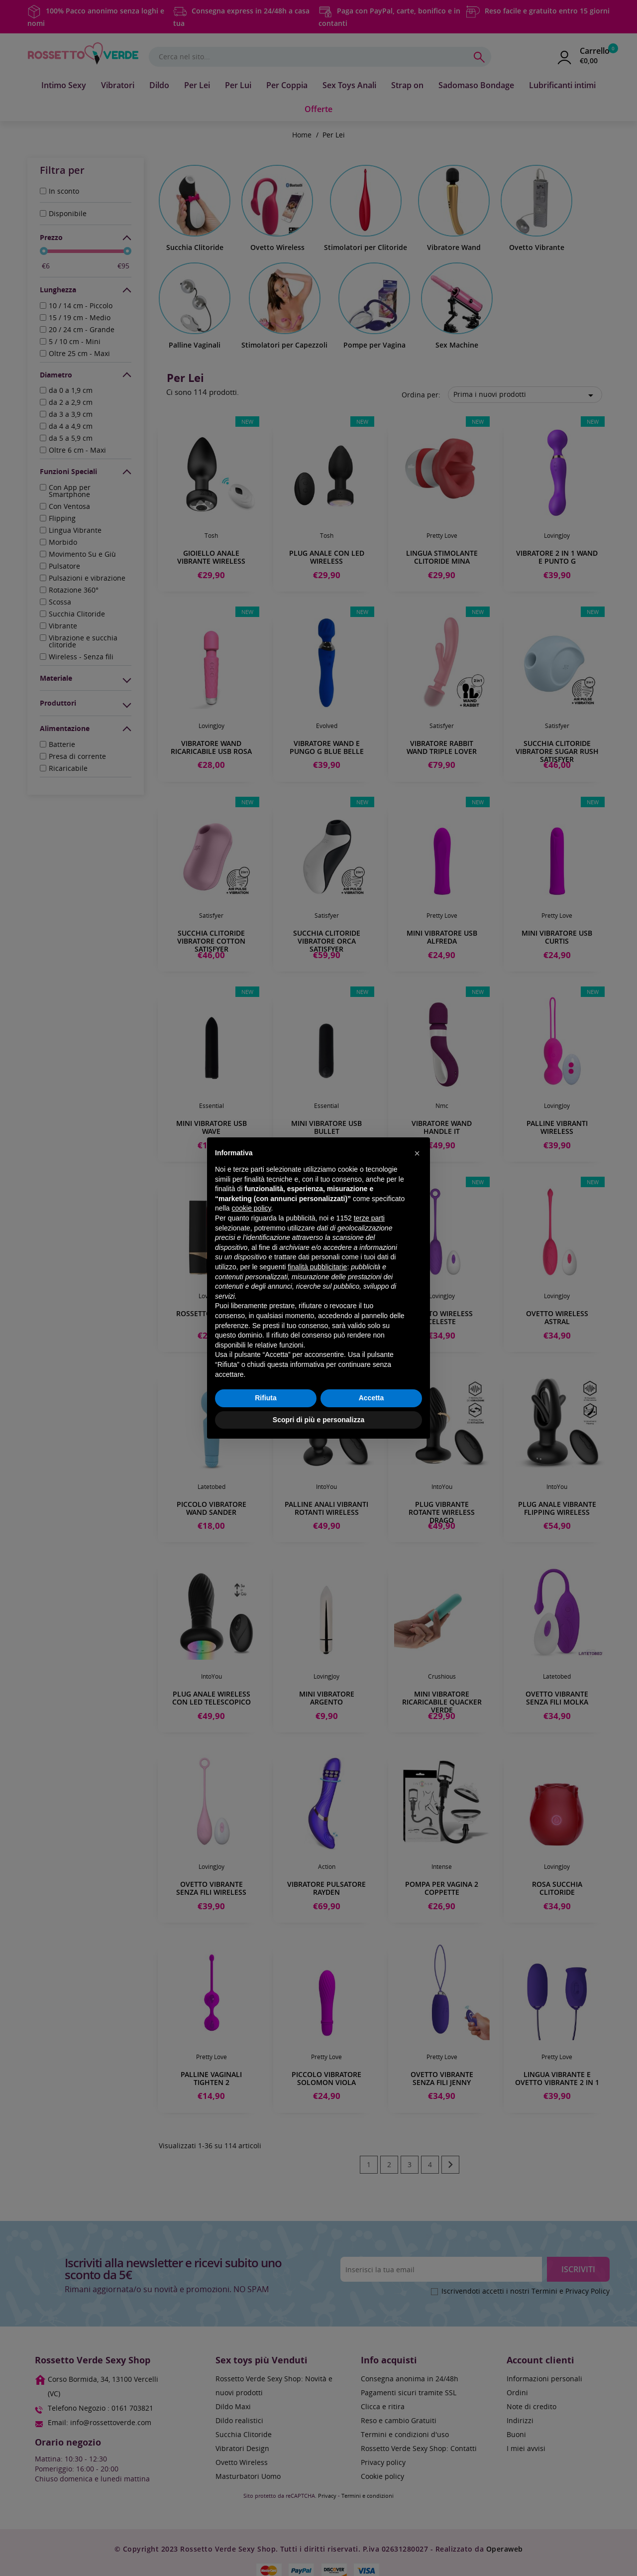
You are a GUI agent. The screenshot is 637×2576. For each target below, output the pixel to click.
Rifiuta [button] (266, 1398)
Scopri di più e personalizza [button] (318, 1420)
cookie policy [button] (251, 1208)
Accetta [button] (371, 1398)
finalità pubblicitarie (317, 1267)
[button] (417, 1153)
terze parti (369, 1218)
